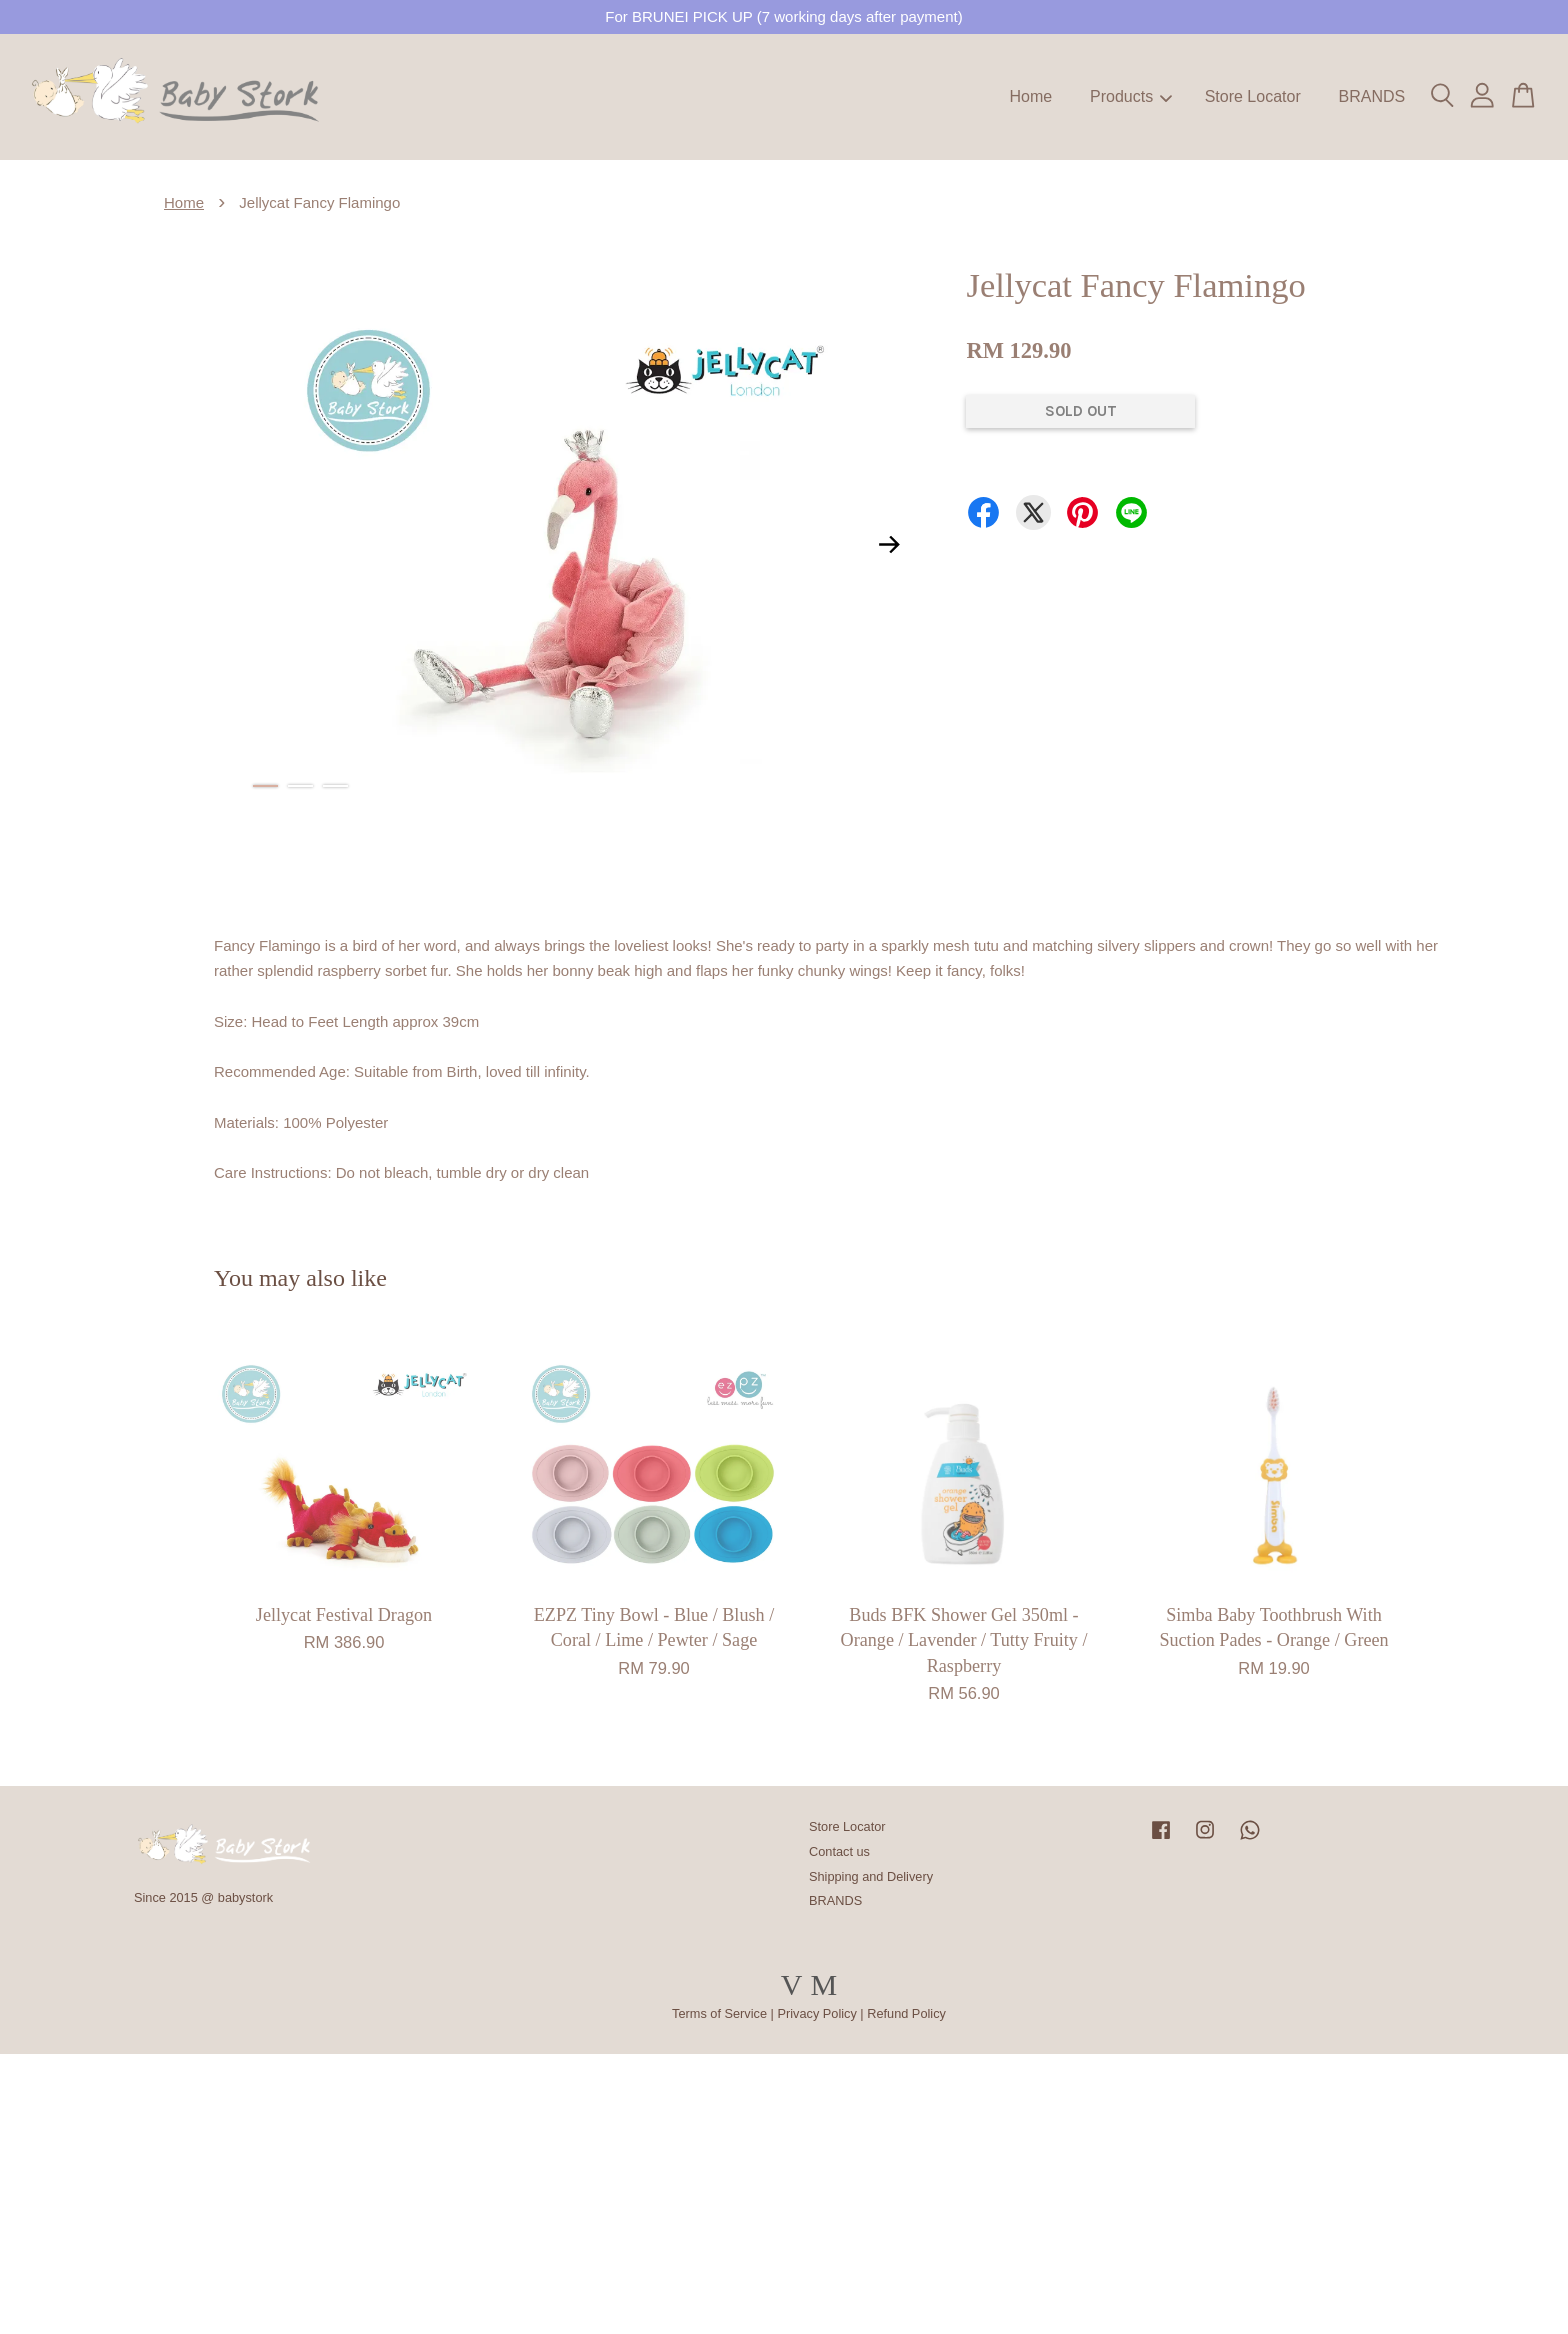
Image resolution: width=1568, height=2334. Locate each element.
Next (889, 544)
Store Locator (1253, 96)
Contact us (839, 1851)
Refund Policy (906, 2013)
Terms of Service (719, 2013)
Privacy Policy (816, 2013)
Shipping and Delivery (871, 1876)
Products (1131, 96)
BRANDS (1371, 96)
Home (1031, 96)
